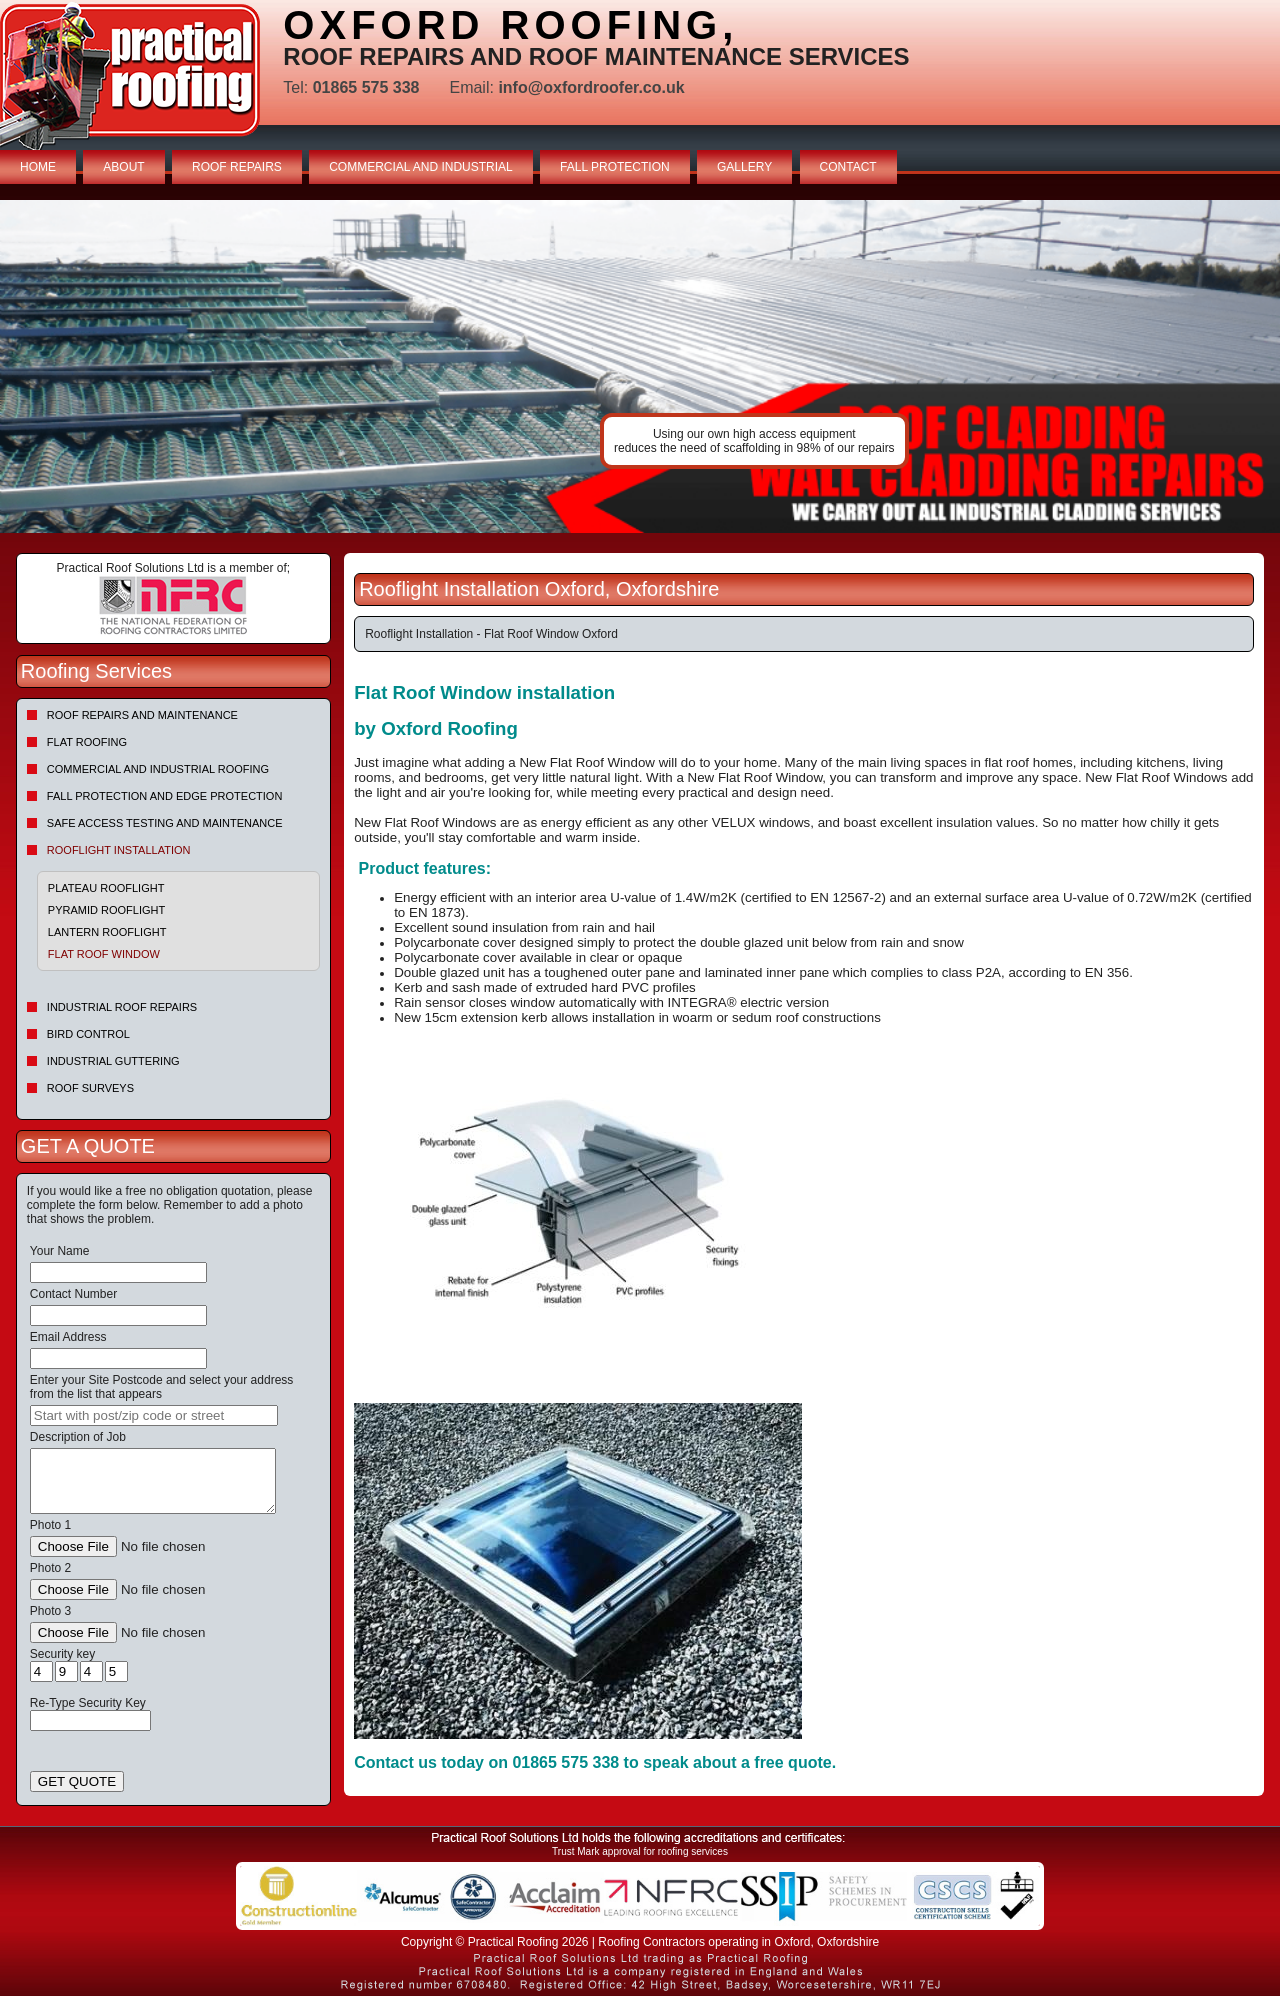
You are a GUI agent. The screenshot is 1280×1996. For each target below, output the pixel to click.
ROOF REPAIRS (237, 167)
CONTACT (848, 167)
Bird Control (88, 1034)
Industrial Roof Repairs (122, 1007)
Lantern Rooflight (107, 932)
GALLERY (744, 167)
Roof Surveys (90, 1088)
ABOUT (123, 167)
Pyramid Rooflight (106, 910)
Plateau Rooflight (106, 888)
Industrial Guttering (113, 1061)
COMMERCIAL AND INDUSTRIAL (421, 167)
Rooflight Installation (119, 850)
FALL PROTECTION (615, 167)
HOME (38, 167)
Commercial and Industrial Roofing (158, 769)
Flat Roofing (87, 742)
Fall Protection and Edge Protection (165, 796)
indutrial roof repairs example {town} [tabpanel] (640, 366)
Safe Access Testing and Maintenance (165, 823)
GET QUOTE (77, 1781)
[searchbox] (154, 1415)
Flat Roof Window (104, 954)
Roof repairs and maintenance (142, 715)
